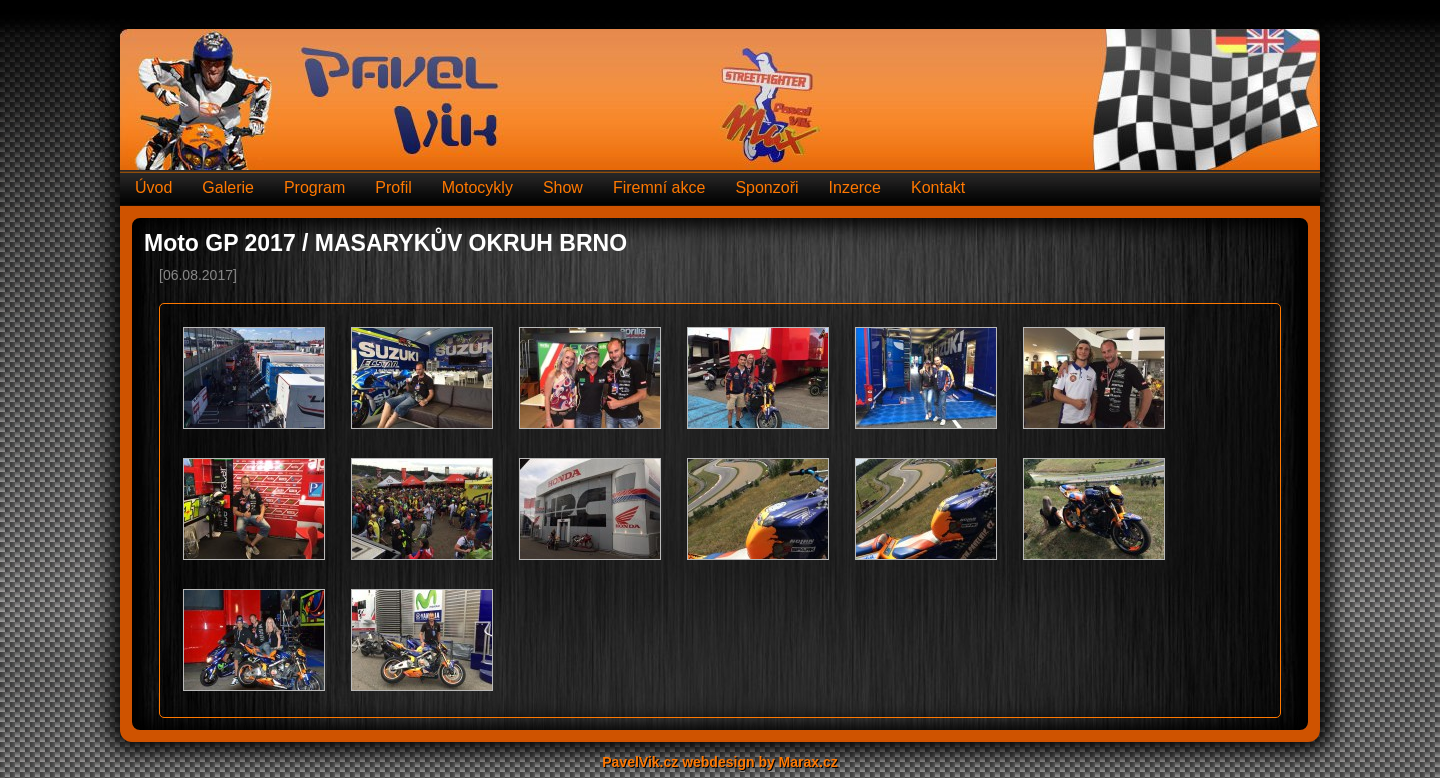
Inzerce (855, 187)
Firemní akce (659, 187)
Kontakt (938, 187)
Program (314, 187)
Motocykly (477, 187)
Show (563, 187)
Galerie (228, 187)
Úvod (153, 187)
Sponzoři (766, 187)
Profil (393, 187)
